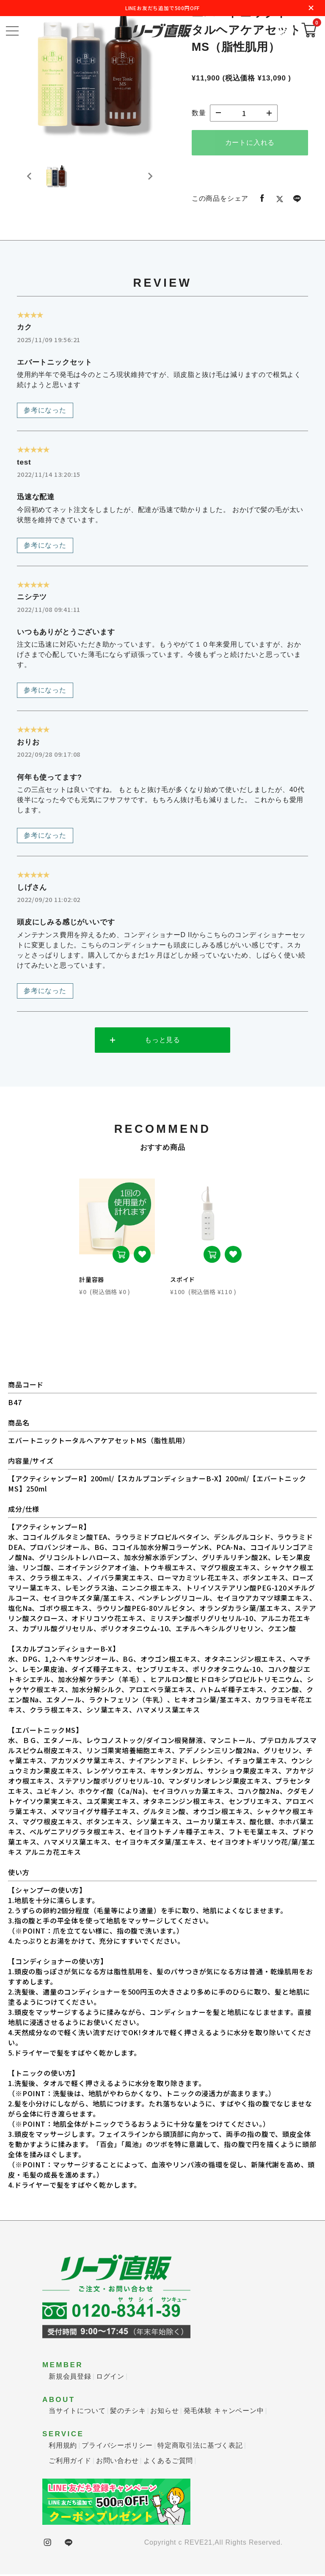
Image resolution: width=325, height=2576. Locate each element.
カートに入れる (250, 142)
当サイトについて (77, 2412)
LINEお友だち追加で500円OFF (162, 7)
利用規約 (63, 2447)
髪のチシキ (128, 2412)
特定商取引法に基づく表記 (200, 2447)
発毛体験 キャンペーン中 (224, 2412)
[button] (59, 180)
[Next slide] (149, 180)
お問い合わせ (117, 2462)
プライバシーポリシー (117, 2447)
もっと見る (162, 1041)
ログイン (110, 2378)
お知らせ (164, 2412)
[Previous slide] (29, 180)
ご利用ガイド (70, 2462)
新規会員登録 (70, 2378)
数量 (199, 112)
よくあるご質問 (168, 2462)
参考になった (45, 410)
